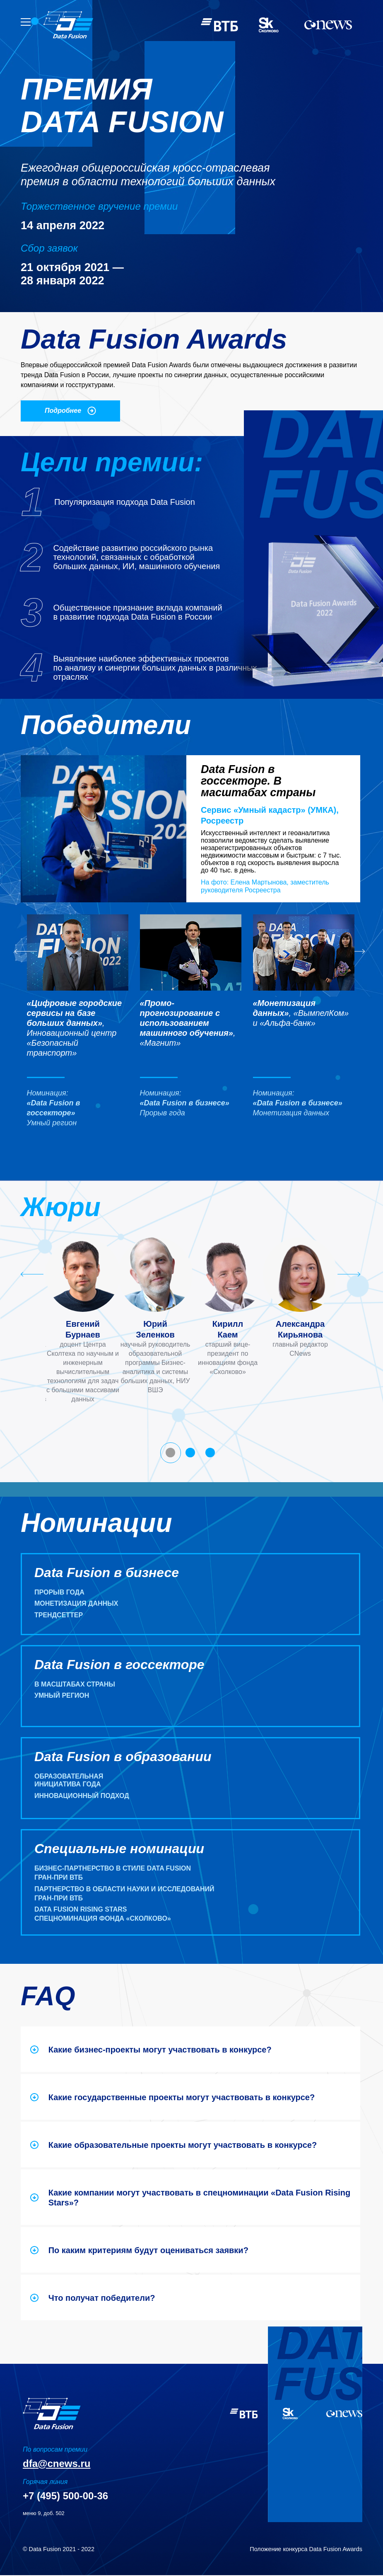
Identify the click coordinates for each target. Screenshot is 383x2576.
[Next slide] (348, 1275)
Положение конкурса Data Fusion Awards (306, 2549)
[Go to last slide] (25, 952)
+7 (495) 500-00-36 (65, 2496)
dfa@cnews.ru (56, 2463)
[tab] (171, 1454)
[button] (77, 1027)
